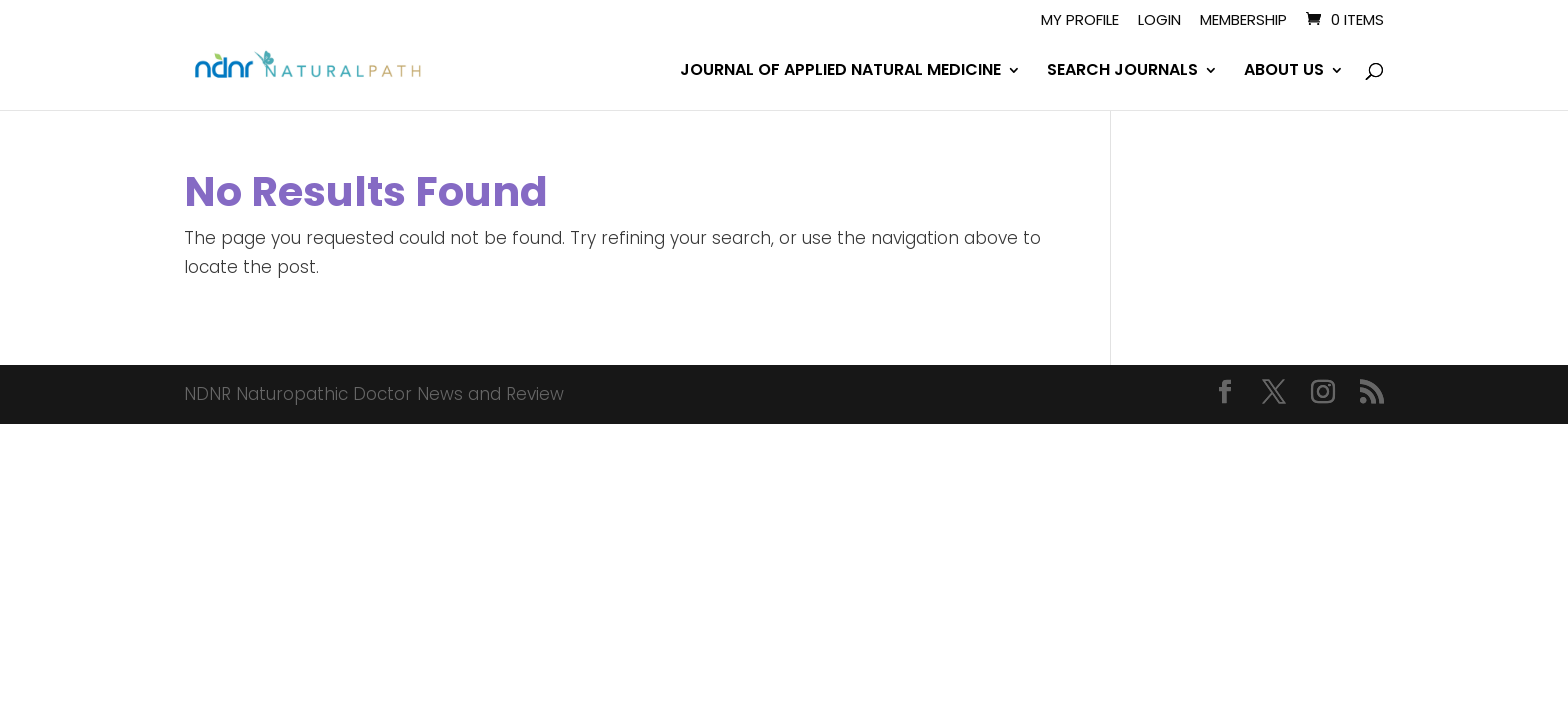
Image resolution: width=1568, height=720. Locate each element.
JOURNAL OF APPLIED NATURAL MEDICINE (840, 72)
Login (1159, 21)
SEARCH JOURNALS (1122, 72)
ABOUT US (1284, 72)
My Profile (1080, 21)
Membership (1243, 21)
